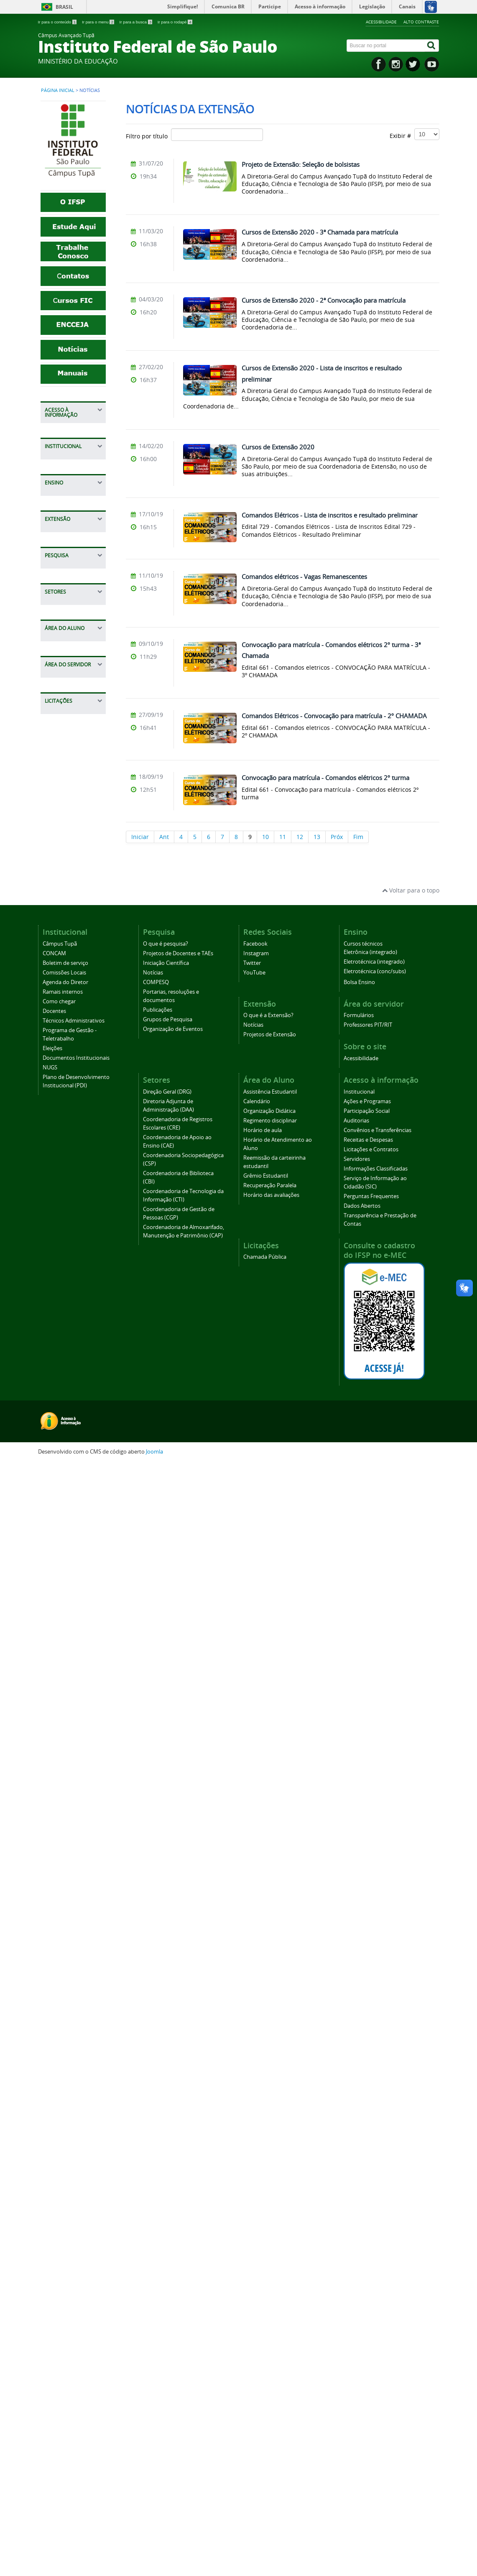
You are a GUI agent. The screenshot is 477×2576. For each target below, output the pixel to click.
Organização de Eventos (173, 2141)
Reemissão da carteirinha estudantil (68, 1760)
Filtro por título (194, 134)
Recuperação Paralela (67, 1799)
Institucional (66, 430)
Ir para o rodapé (175, 22)
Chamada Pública (73, 1945)
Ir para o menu (98, 22)
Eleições (60, 873)
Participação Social (75, 464)
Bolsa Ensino (66, 1000)
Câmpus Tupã (68, 718)
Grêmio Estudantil (74, 1782)
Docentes (62, 809)
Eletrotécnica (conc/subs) (375, 2083)
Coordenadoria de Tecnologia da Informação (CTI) (74, 1507)
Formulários (65, 1874)
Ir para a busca (136, 22)
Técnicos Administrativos (71, 826)
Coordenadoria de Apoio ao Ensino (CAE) (74, 1426)
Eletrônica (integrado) (370, 2064)
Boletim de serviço (74, 744)
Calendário (64, 1654)
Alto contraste (421, 22)
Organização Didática (66, 1671)
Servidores (64, 554)
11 (282, 837)
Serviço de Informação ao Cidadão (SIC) (69, 596)
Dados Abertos (69, 639)
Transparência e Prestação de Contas (71, 660)
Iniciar (140, 837)
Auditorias (63, 477)
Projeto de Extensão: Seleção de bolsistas (301, 164)
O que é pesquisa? (75, 1142)
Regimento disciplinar (64, 1692)
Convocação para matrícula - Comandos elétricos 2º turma (325, 777)
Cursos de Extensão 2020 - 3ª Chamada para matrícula (320, 232)
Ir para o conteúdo (58, 22)
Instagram (256, 2065)
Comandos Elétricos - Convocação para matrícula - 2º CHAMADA (334, 716)
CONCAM (62, 731)
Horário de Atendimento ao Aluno (71, 1731)
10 (265, 837)
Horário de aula (70, 1710)
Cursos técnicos (71, 987)
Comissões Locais (73, 757)
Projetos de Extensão (64, 1088)
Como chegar (67, 796)
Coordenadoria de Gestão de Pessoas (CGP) (75, 1536)
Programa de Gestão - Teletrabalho (67, 851)
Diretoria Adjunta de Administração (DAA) (73, 1366)
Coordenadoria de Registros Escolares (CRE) (74, 1396)
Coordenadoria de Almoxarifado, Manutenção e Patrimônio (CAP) (74, 1570)
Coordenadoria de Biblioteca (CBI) (74, 1481)
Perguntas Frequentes (65, 622)
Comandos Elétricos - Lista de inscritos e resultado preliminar (330, 515)
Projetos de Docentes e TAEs (72, 1159)
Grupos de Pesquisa (63, 1262)
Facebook (255, 2055)
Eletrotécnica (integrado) (374, 2073)
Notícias (60, 1071)
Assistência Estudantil (64, 1637)
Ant (164, 837)
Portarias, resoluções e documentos (66, 1223)
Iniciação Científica (75, 1176)
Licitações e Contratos (65, 536)
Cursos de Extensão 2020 (278, 447)
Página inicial (57, 90)
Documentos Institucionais (68, 890)
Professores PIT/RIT (65, 1891)
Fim (358, 837)
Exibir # (414, 134)
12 (299, 837)
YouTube (254, 2084)
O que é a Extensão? (63, 1054)
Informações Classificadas (67, 571)
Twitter (252, 2075)
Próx (337, 837)
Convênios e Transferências (70, 494)
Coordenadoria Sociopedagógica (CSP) (72, 1456)
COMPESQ (63, 1202)
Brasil (64, 6)
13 (317, 837)
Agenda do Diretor (74, 770)
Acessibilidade (381, 22)
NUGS (57, 907)
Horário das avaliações (65, 1820)
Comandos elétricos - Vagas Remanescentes (304, 576)
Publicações (65, 1245)
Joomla (154, 2564)
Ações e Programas (64, 447)
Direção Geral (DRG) (167, 2203)
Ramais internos (71, 783)
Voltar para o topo (410, 2002)
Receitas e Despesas (63, 515)
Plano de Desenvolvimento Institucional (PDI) (73, 928)
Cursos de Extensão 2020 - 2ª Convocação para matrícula (324, 300)
